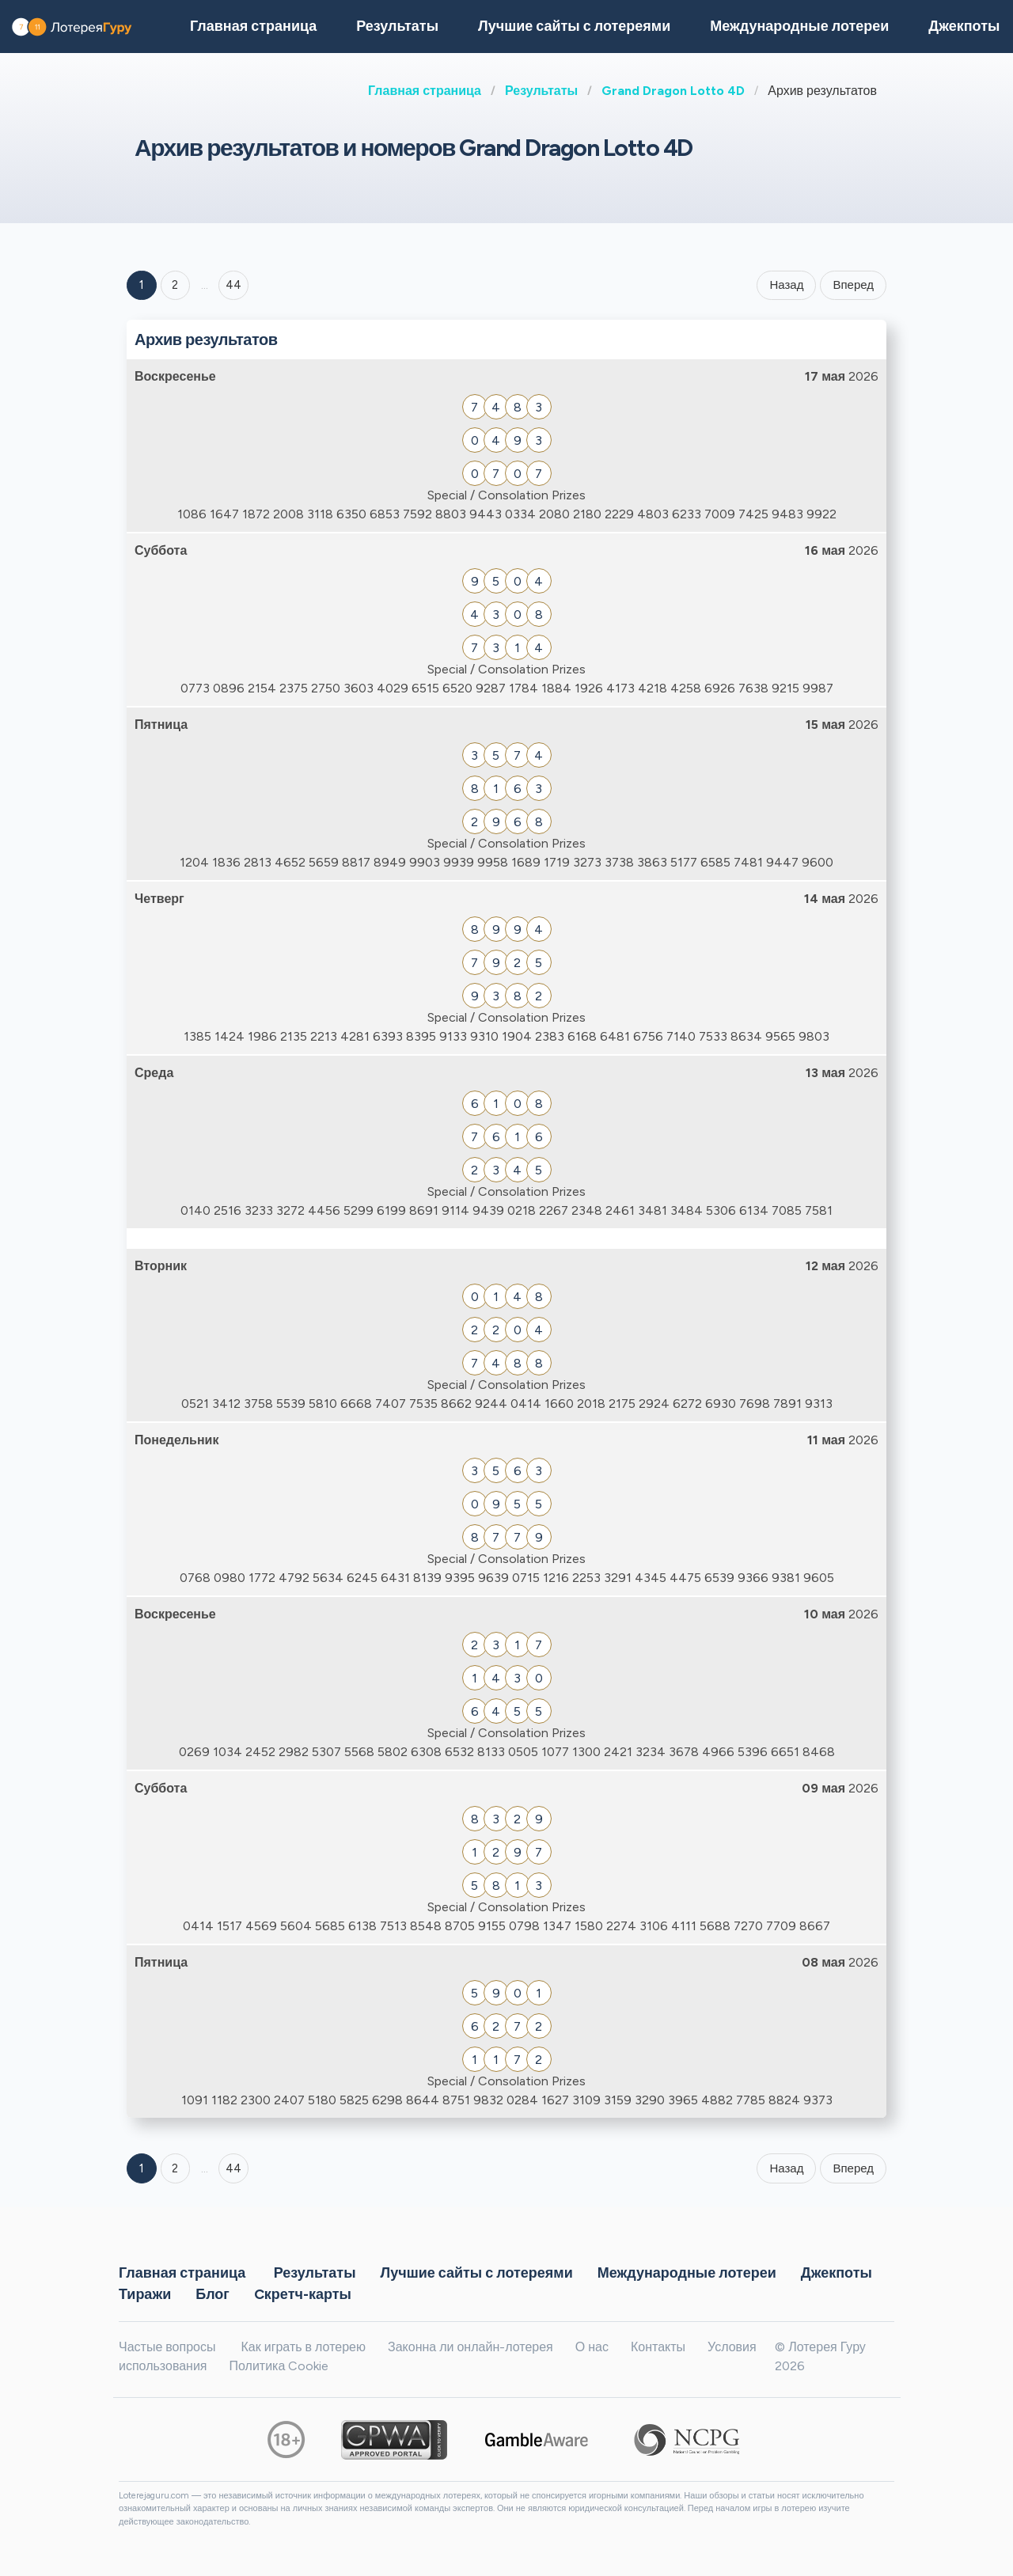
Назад (786, 285)
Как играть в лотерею (303, 2346)
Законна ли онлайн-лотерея (470, 2346)
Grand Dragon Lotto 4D (673, 90)
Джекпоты (836, 2273)
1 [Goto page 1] (141, 285)
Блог (212, 2294)
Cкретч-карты (302, 2294)
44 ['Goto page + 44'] (233, 285)
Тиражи (145, 2294)
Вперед (853, 285)
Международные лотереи (799, 26)
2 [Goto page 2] (175, 285)
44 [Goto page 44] (233, 2168)
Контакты (658, 2346)
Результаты (541, 90)
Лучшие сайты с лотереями (574, 26)
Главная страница (424, 90)
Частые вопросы (167, 2346)
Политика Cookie (279, 2365)
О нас (592, 2346)
